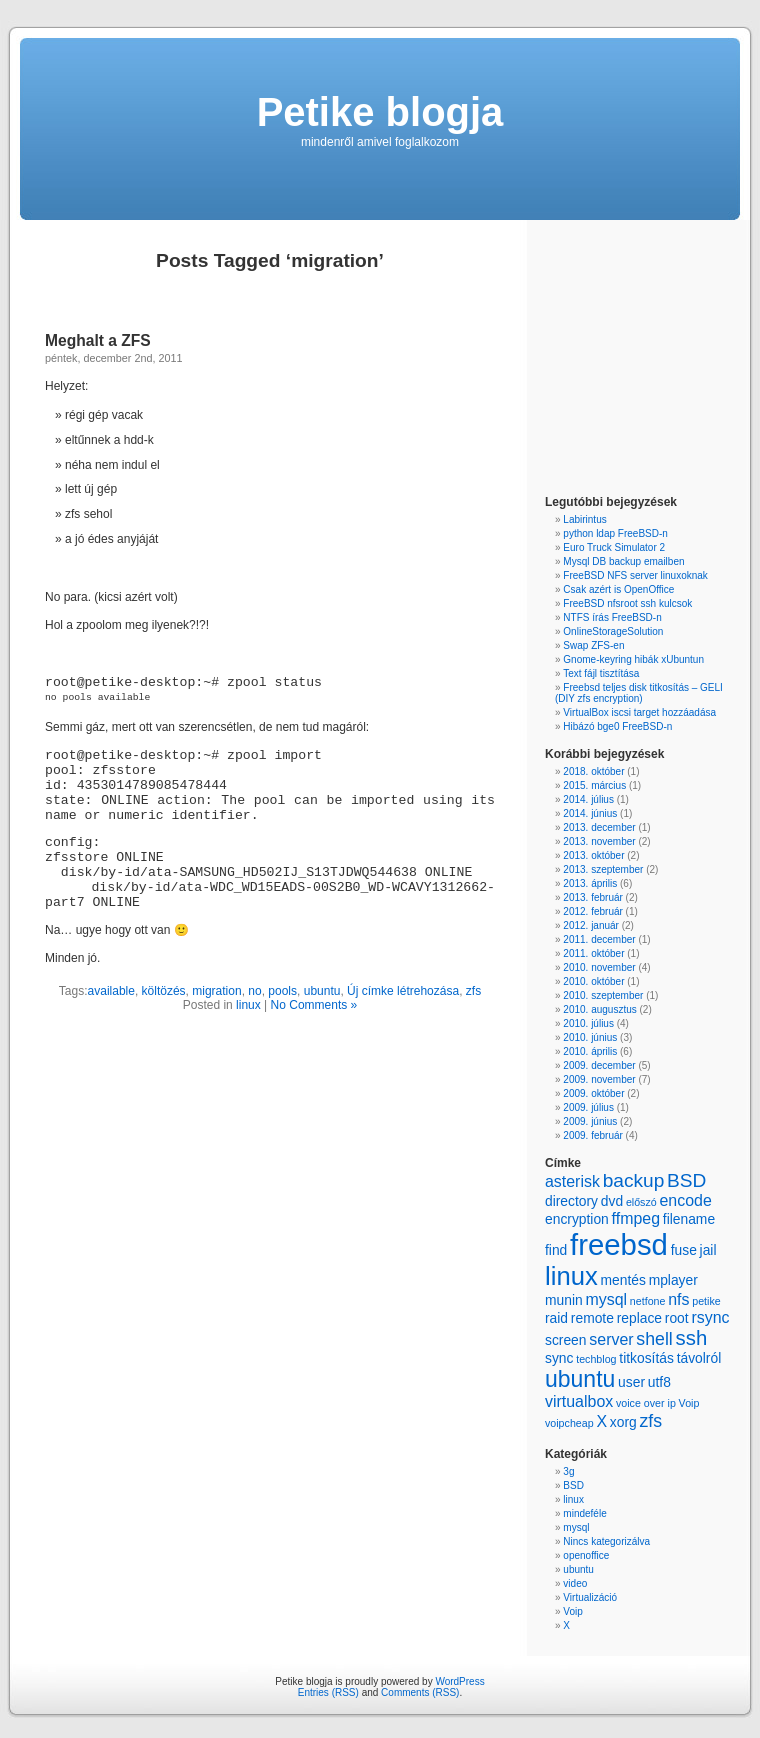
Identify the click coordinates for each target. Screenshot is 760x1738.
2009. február (593, 1135)
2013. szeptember (603, 869)
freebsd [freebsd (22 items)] (619, 1244)
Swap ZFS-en (593, 645)
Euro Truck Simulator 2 (614, 547)
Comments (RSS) (420, 1692)
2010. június (590, 1037)
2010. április (590, 1051)
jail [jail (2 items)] (708, 1250)
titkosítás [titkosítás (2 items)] (646, 1358)
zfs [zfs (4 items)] (650, 1421)
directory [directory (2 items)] (571, 1201)
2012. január (591, 925)
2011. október (593, 953)
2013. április (590, 883)
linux (248, 1005)
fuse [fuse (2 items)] (684, 1250)
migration (216, 991)
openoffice (586, 1555)
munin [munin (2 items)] (564, 1300)
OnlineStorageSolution (613, 631)
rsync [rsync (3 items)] (710, 1317)
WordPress (459, 1681)
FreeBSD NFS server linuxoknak (635, 575)
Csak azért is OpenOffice (618, 589)
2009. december (599, 1065)
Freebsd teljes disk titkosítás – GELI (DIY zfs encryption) (639, 693)
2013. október (593, 855)
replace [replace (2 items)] (639, 1318)
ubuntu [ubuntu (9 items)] (580, 1379)
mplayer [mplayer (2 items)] (673, 1280)
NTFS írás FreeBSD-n (612, 617)
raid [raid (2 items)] (556, 1318)
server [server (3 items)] (611, 1339)
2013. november (599, 841)
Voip (572, 1611)
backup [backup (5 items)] (634, 1180)
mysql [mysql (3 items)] (606, 1299)
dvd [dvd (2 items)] (612, 1201)
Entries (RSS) (328, 1692)
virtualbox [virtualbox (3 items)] (579, 1401)
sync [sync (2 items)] (559, 1358)
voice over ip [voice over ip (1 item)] (646, 1403)
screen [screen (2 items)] (566, 1340)
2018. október (593, 771)
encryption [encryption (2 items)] (577, 1219)
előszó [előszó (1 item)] (641, 1202)
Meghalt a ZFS (98, 340)
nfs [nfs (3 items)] (678, 1299)
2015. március (594, 785)
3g (568, 1471)
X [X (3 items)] (601, 1421)
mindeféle (584, 1513)
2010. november (599, 967)
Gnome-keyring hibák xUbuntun (633, 659)
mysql (576, 1527)
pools (282, 991)
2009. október (593, 1093)
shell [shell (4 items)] (654, 1339)
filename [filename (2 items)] (689, 1219)
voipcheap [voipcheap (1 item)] (569, 1423)
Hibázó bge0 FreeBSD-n (617, 726)
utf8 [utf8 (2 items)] (659, 1382)
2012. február (593, 911)
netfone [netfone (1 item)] (648, 1301)
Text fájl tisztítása (601, 673)
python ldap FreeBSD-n (615, 533)
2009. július (588, 1107)
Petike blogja (380, 112)
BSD (573, 1485)
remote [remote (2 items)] (592, 1318)
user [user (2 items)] (631, 1382)
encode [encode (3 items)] (685, 1200)
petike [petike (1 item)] (706, 1301)
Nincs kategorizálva (606, 1541)
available (111, 991)
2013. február (593, 897)
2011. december (599, 939)
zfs (473, 991)
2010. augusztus (599, 1009)
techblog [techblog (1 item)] (596, 1359)
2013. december (599, 827)
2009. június (590, 1121)
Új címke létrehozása (403, 991)
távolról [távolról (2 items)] (699, 1358)
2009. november (599, 1079)
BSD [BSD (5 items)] (686, 1180)
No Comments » (314, 1005)
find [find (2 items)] (556, 1250)
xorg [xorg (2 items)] (623, 1422)
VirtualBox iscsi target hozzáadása (639, 712)
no (254, 991)
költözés (164, 991)
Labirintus (584, 519)
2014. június (590, 813)
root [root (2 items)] (677, 1318)
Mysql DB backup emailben (623, 561)
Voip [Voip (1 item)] (689, 1403)
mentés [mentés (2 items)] (622, 1280)
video (575, 1583)
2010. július (588, 1023)
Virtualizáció (590, 1597)
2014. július (588, 799)
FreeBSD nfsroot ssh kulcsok (627, 603)
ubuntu (322, 991)
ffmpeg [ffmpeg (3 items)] (636, 1218)
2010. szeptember (603, 995)
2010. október (593, 981)
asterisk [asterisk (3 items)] (572, 1181)
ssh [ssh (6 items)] (692, 1338)
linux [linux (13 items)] (571, 1276)
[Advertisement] (605, 360)
